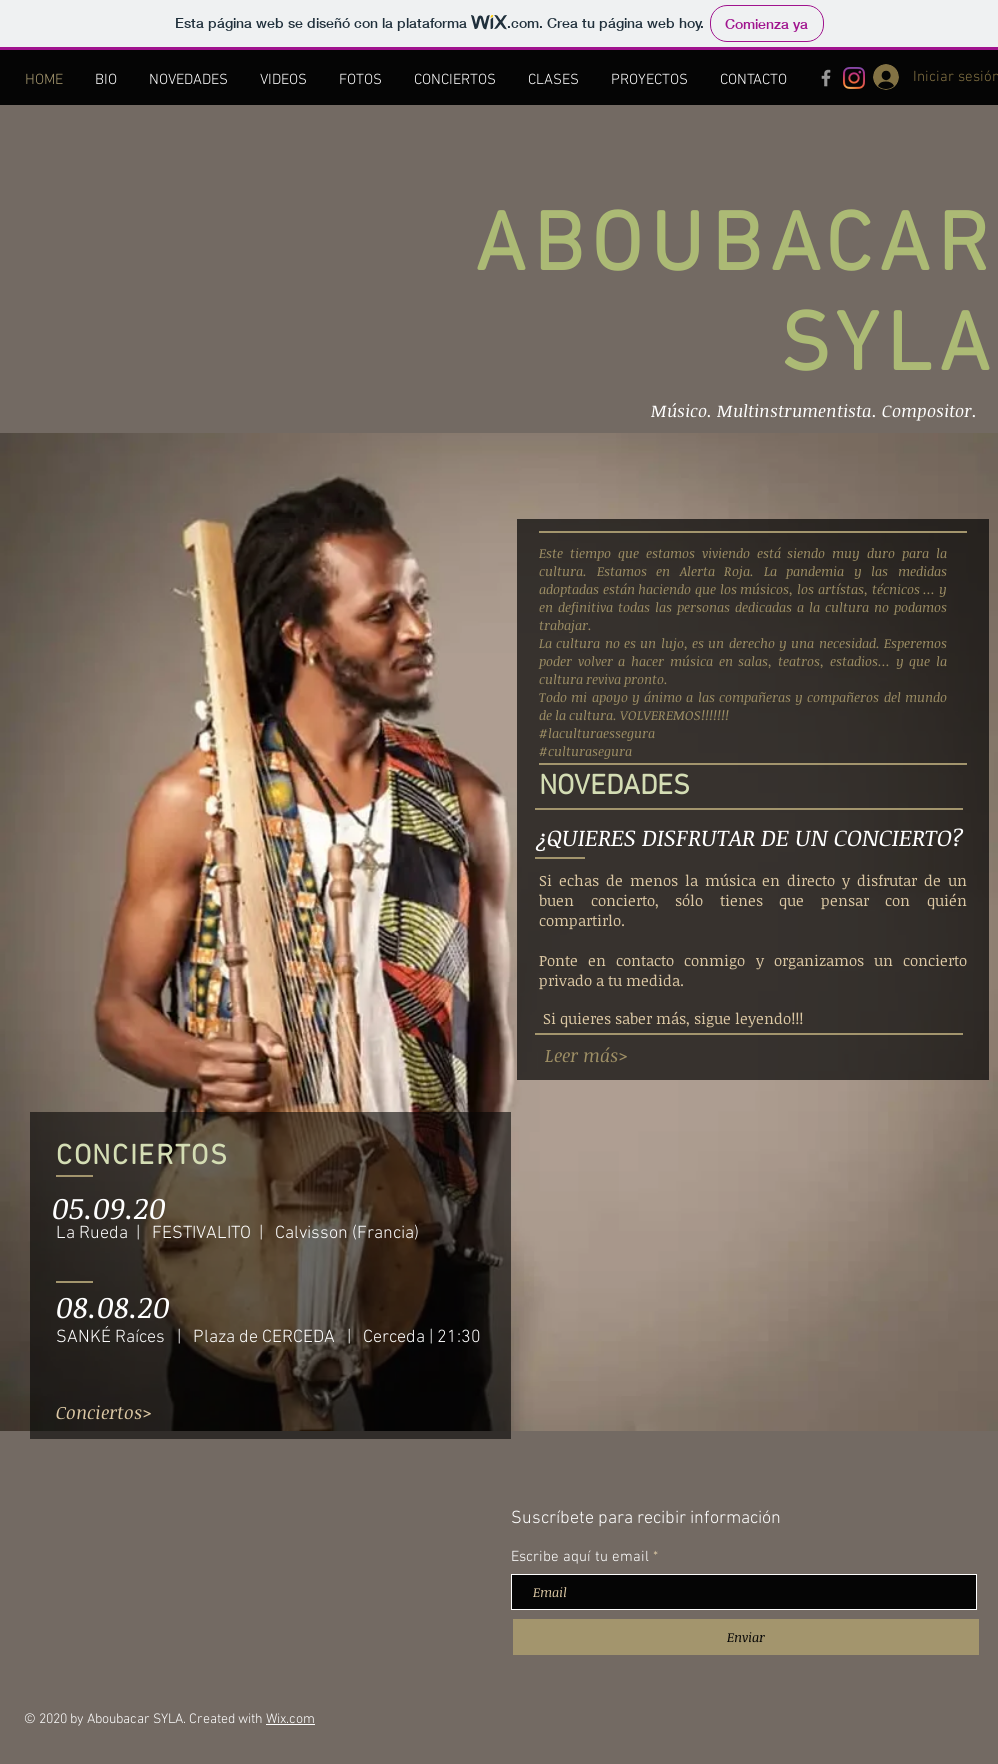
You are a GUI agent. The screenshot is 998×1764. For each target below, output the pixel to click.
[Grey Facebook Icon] (826, 78)
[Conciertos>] (104, 1412)
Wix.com (290, 1719)
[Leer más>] (586, 1056)
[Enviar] (746, 1637)
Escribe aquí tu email (580, 1557)
